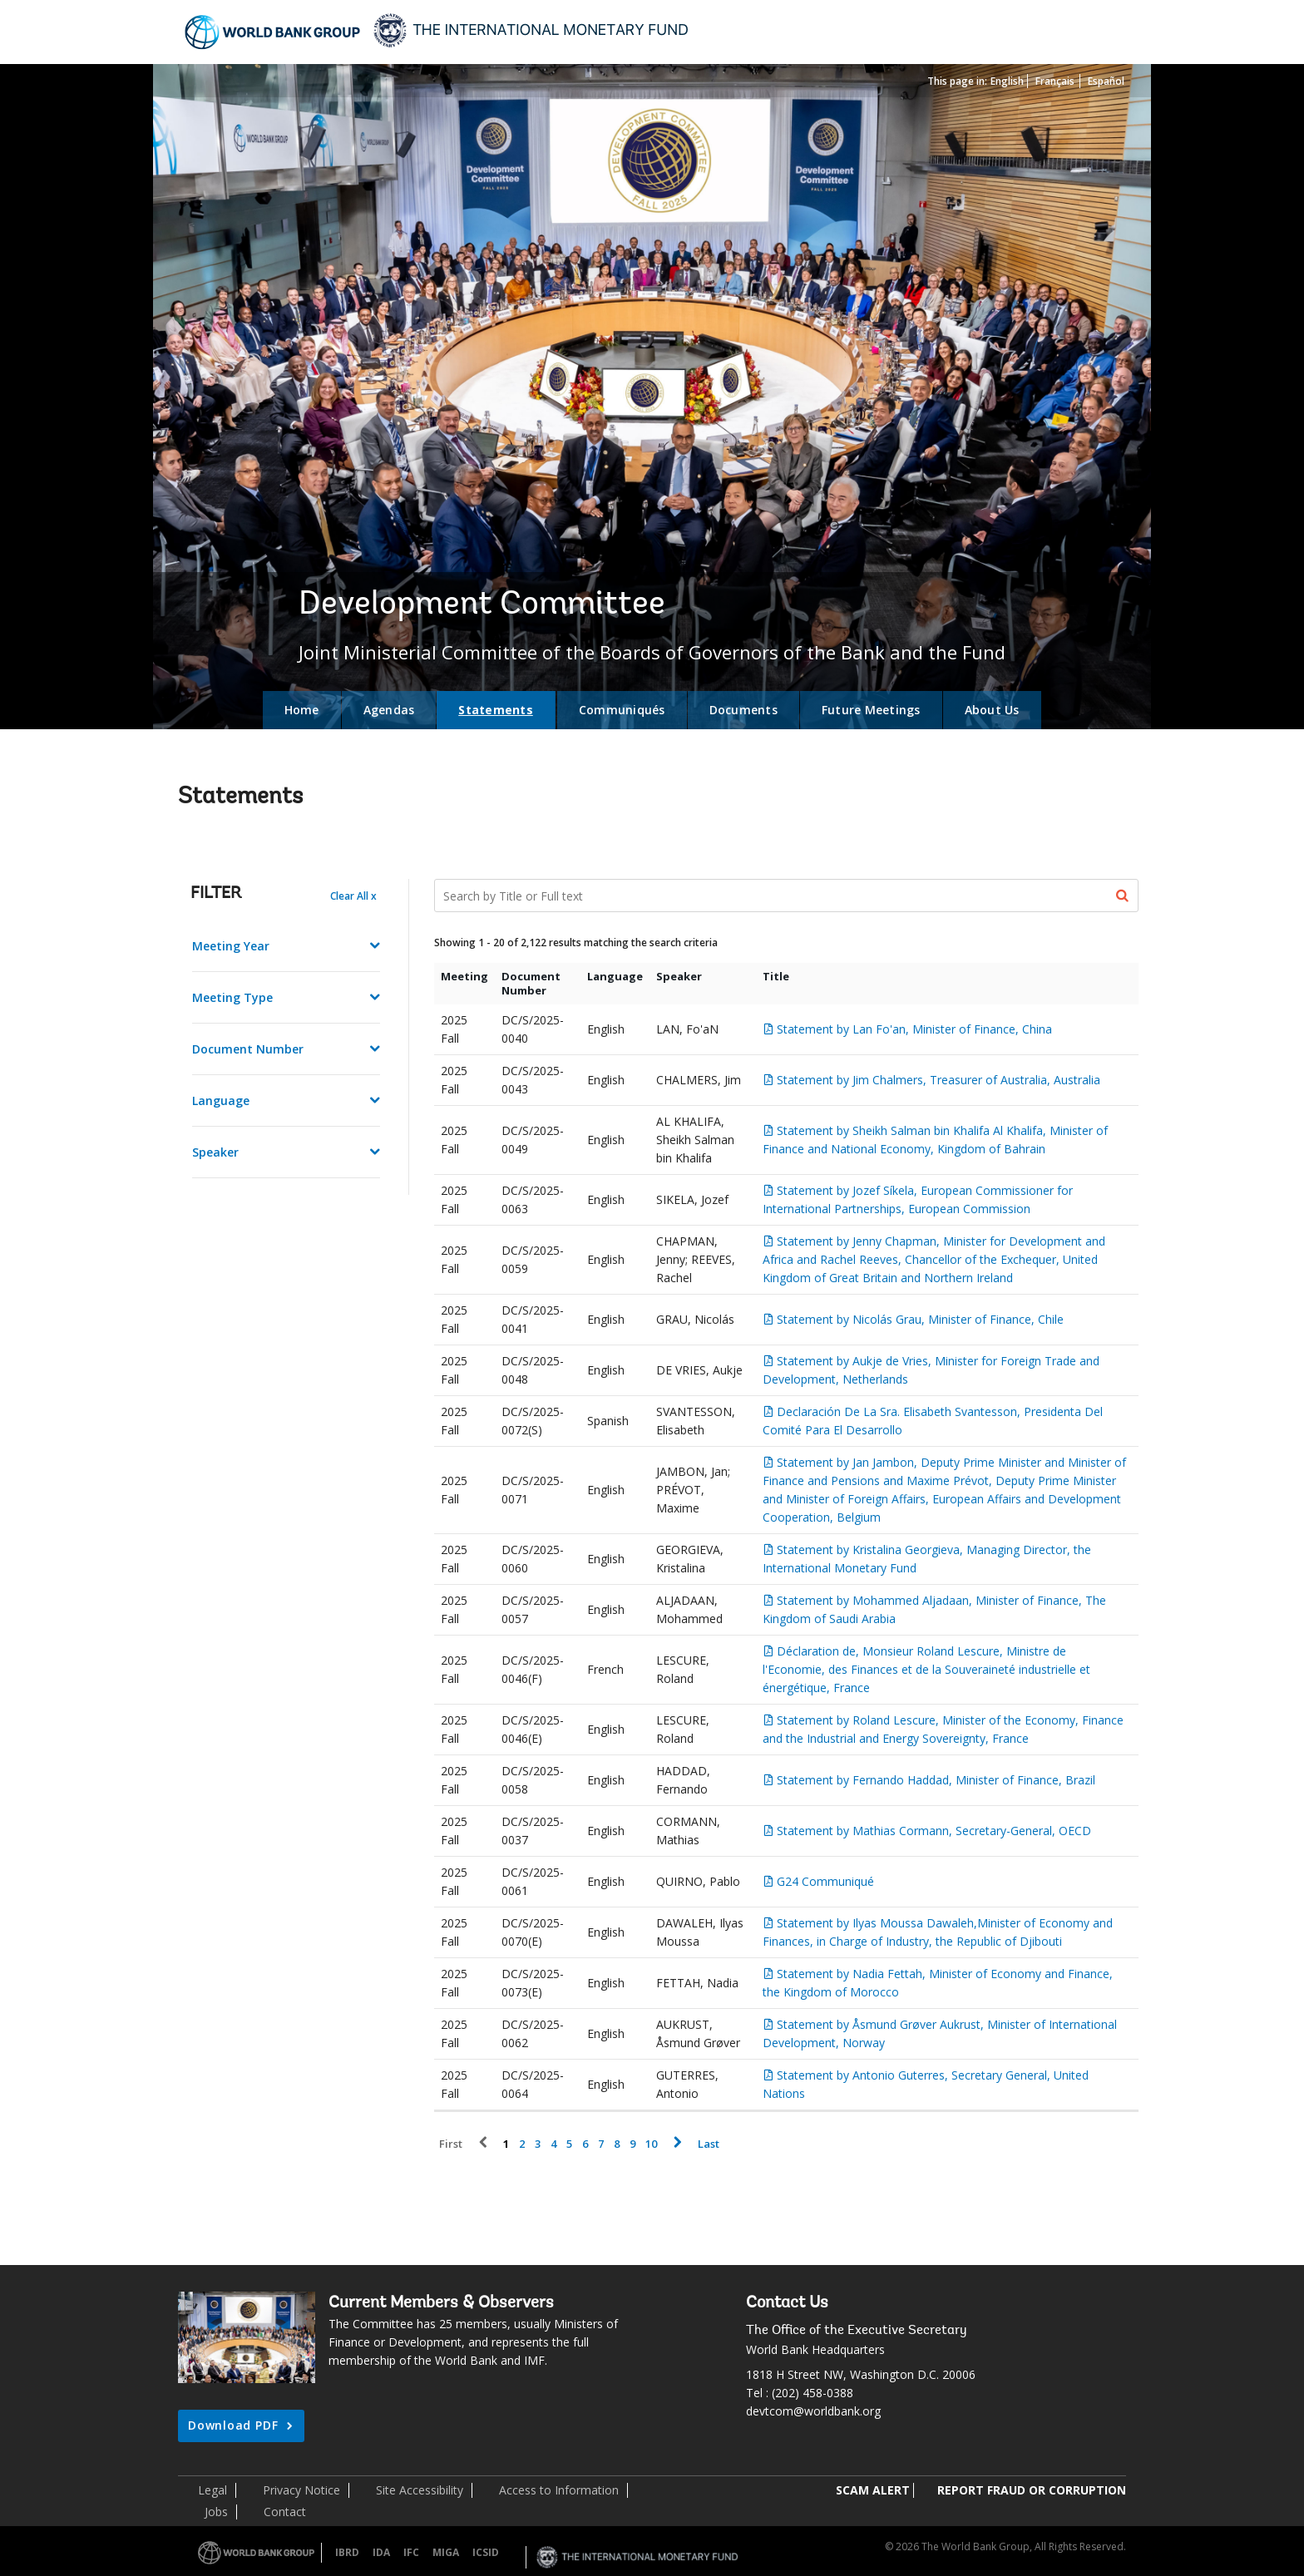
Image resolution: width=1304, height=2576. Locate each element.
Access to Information (559, 2490)
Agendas (389, 710)
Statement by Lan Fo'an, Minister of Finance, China (914, 1029)
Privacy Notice (301, 2490)
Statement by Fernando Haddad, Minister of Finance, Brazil (936, 1780)
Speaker (215, 1152)
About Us (992, 710)
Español (1106, 81)
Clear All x (353, 896)
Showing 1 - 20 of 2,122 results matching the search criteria (576, 942)
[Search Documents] (786, 895)
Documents (743, 710)
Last (708, 2144)
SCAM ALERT (873, 2490)
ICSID (485, 2552)
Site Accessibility (419, 2490)
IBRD (347, 2552)
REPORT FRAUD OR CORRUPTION (1031, 2490)
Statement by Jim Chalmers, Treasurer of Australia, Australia (938, 1080)
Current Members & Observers (441, 2303)
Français (1054, 81)
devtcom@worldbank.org (813, 2411)
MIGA (445, 2552)
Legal (212, 2490)
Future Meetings (871, 710)
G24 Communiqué (825, 1881)
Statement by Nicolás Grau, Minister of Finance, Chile (920, 1319)
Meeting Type (232, 997)
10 (651, 2144)
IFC (411, 2552)
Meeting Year (230, 946)
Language (220, 1100)
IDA (381, 2552)
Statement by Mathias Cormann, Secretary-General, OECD (934, 1830)
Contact (285, 2511)
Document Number (248, 1049)
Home (301, 710)
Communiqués (622, 710)
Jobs (216, 2511)
